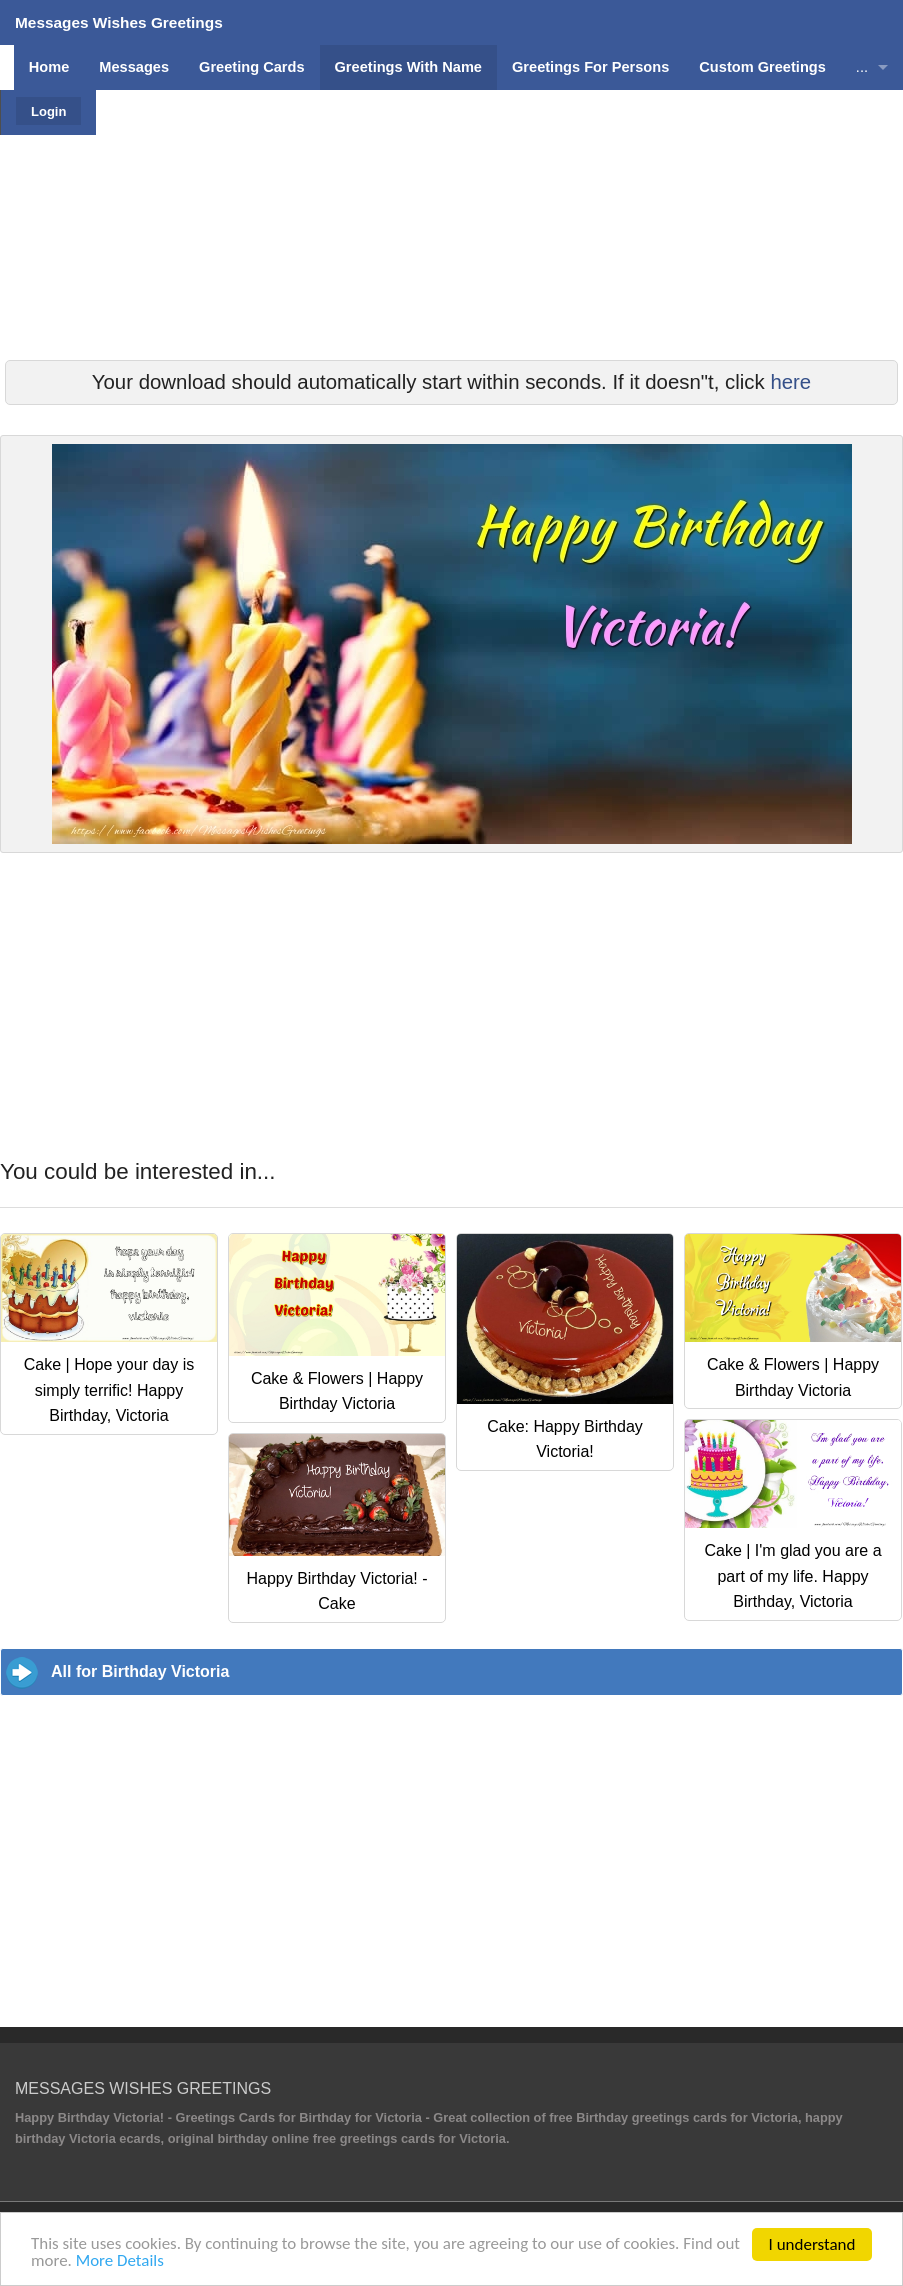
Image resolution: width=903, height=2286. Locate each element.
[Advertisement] (451, 275)
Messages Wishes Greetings (119, 22)
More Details (147, 2261)
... (862, 67)
